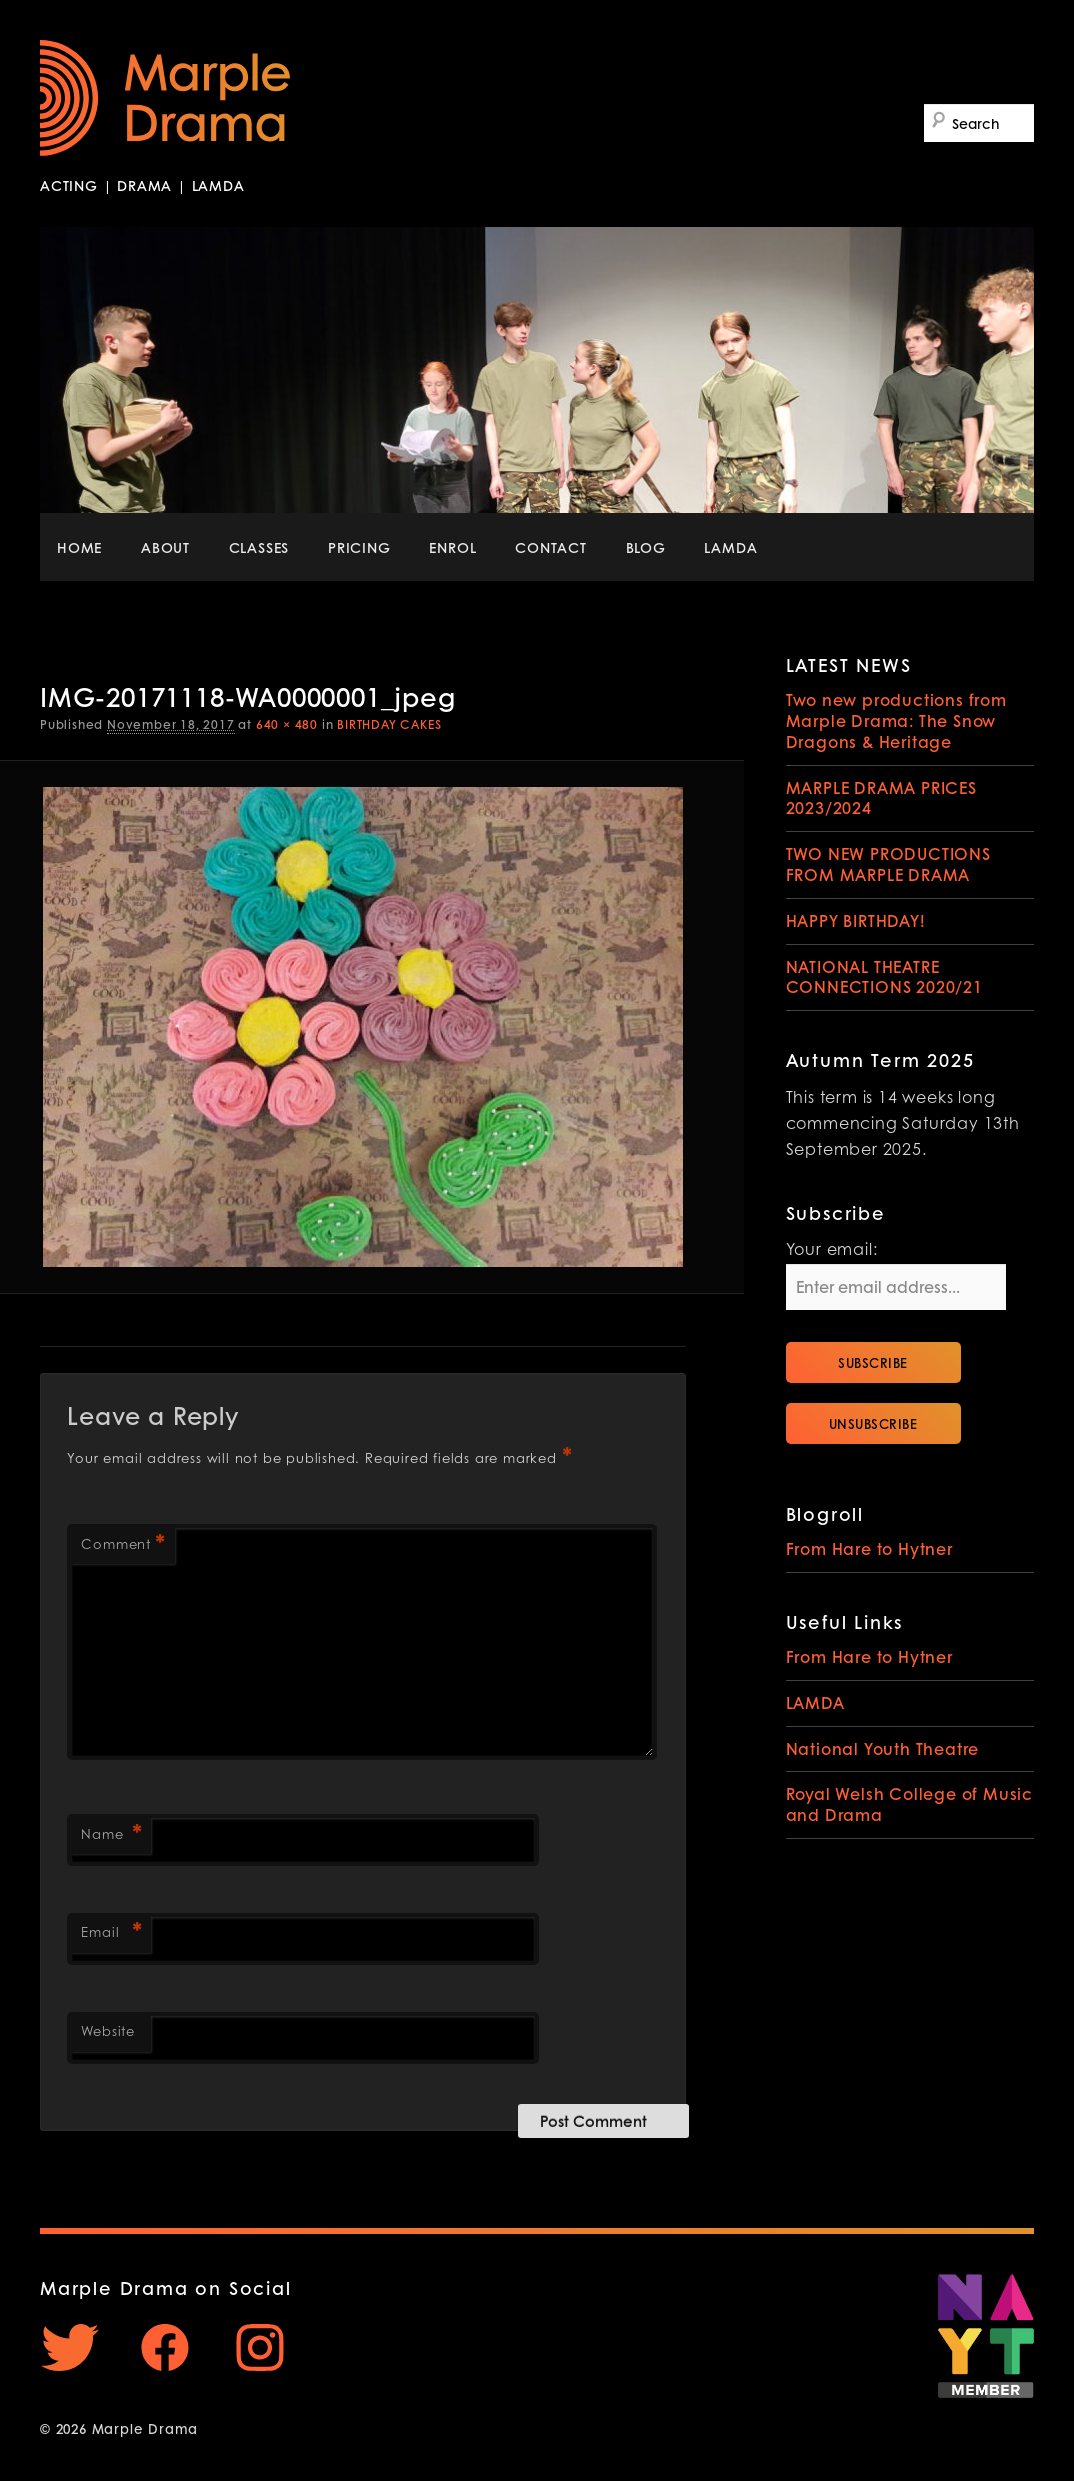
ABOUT (165, 547)
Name (111, 1836)
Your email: (832, 1251)
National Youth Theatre (883, 1748)
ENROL (452, 547)
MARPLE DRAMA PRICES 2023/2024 (881, 798)
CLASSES (259, 547)
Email (111, 1934)
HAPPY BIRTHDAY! (856, 920)
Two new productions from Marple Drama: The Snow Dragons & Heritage (896, 720)
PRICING (359, 547)
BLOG (646, 547)
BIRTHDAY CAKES (389, 724)
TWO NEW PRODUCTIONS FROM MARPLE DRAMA (888, 864)
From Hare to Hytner (869, 1548)
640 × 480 (287, 724)
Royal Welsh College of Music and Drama (909, 1804)
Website (108, 2032)
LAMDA (730, 547)
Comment (122, 1546)
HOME (79, 547)
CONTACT (551, 547)
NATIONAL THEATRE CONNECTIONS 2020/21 (884, 977)
